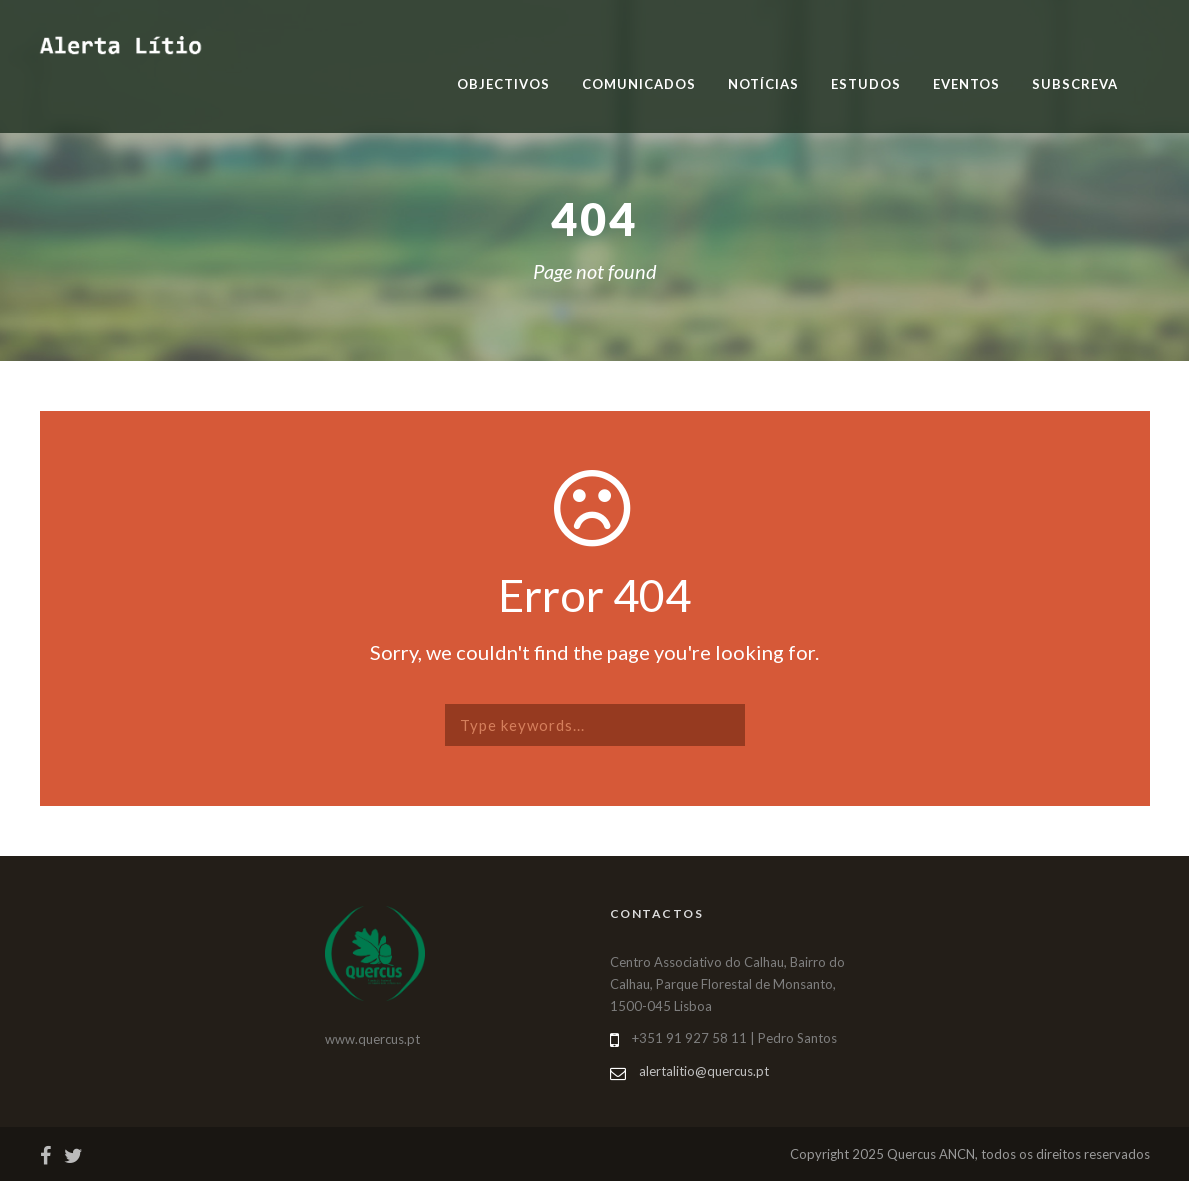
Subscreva (1075, 84)
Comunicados (639, 84)
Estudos (866, 84)
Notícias (763, 84)
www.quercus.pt (372, 1039)
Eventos (966, 84)
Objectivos (503, 84)
